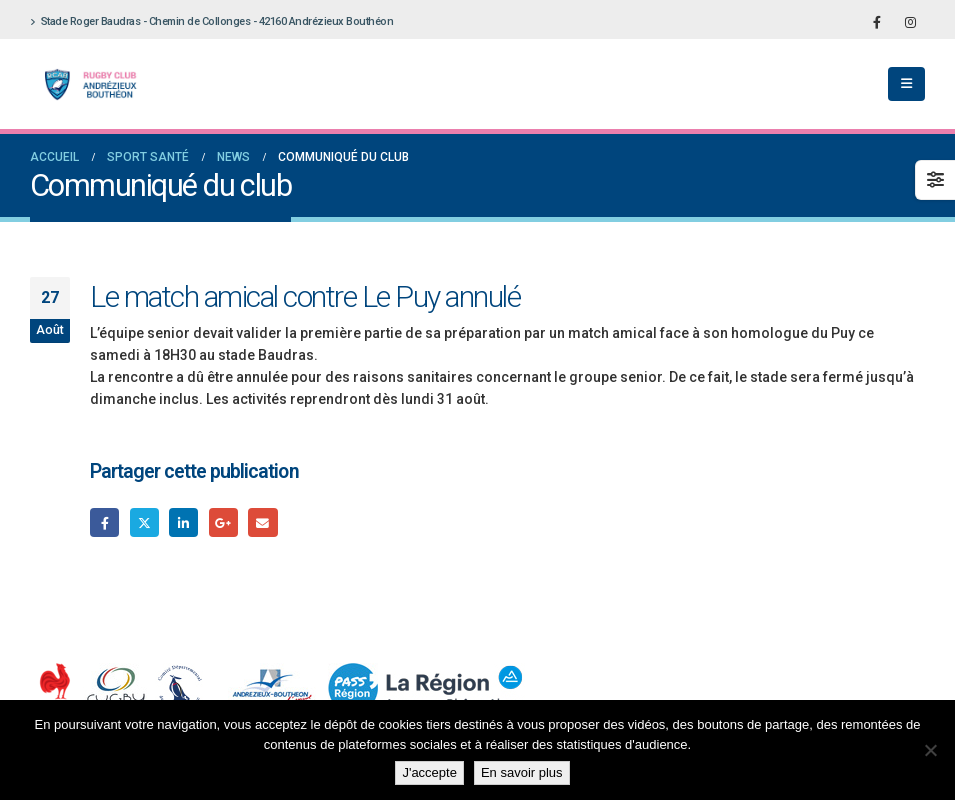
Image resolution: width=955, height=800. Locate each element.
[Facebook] (877, 22)
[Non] (930, 750)
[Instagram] (910, 22)
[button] (906, 84)
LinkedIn (183, 522)
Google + (223, 522)
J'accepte (429, 772)
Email (262, 522)
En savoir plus (522, 772)
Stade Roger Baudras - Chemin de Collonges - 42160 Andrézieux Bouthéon (211, 21)
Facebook (104, 522)
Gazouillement (144, 522)
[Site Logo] (85, 84)
